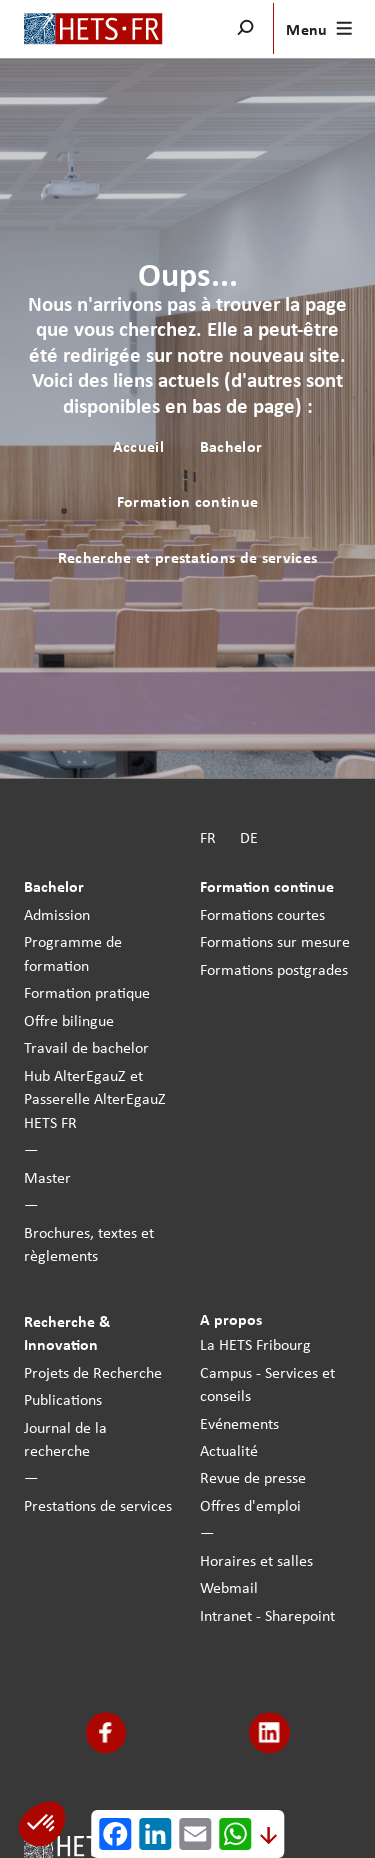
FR (208, 837)
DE (249, 837)
